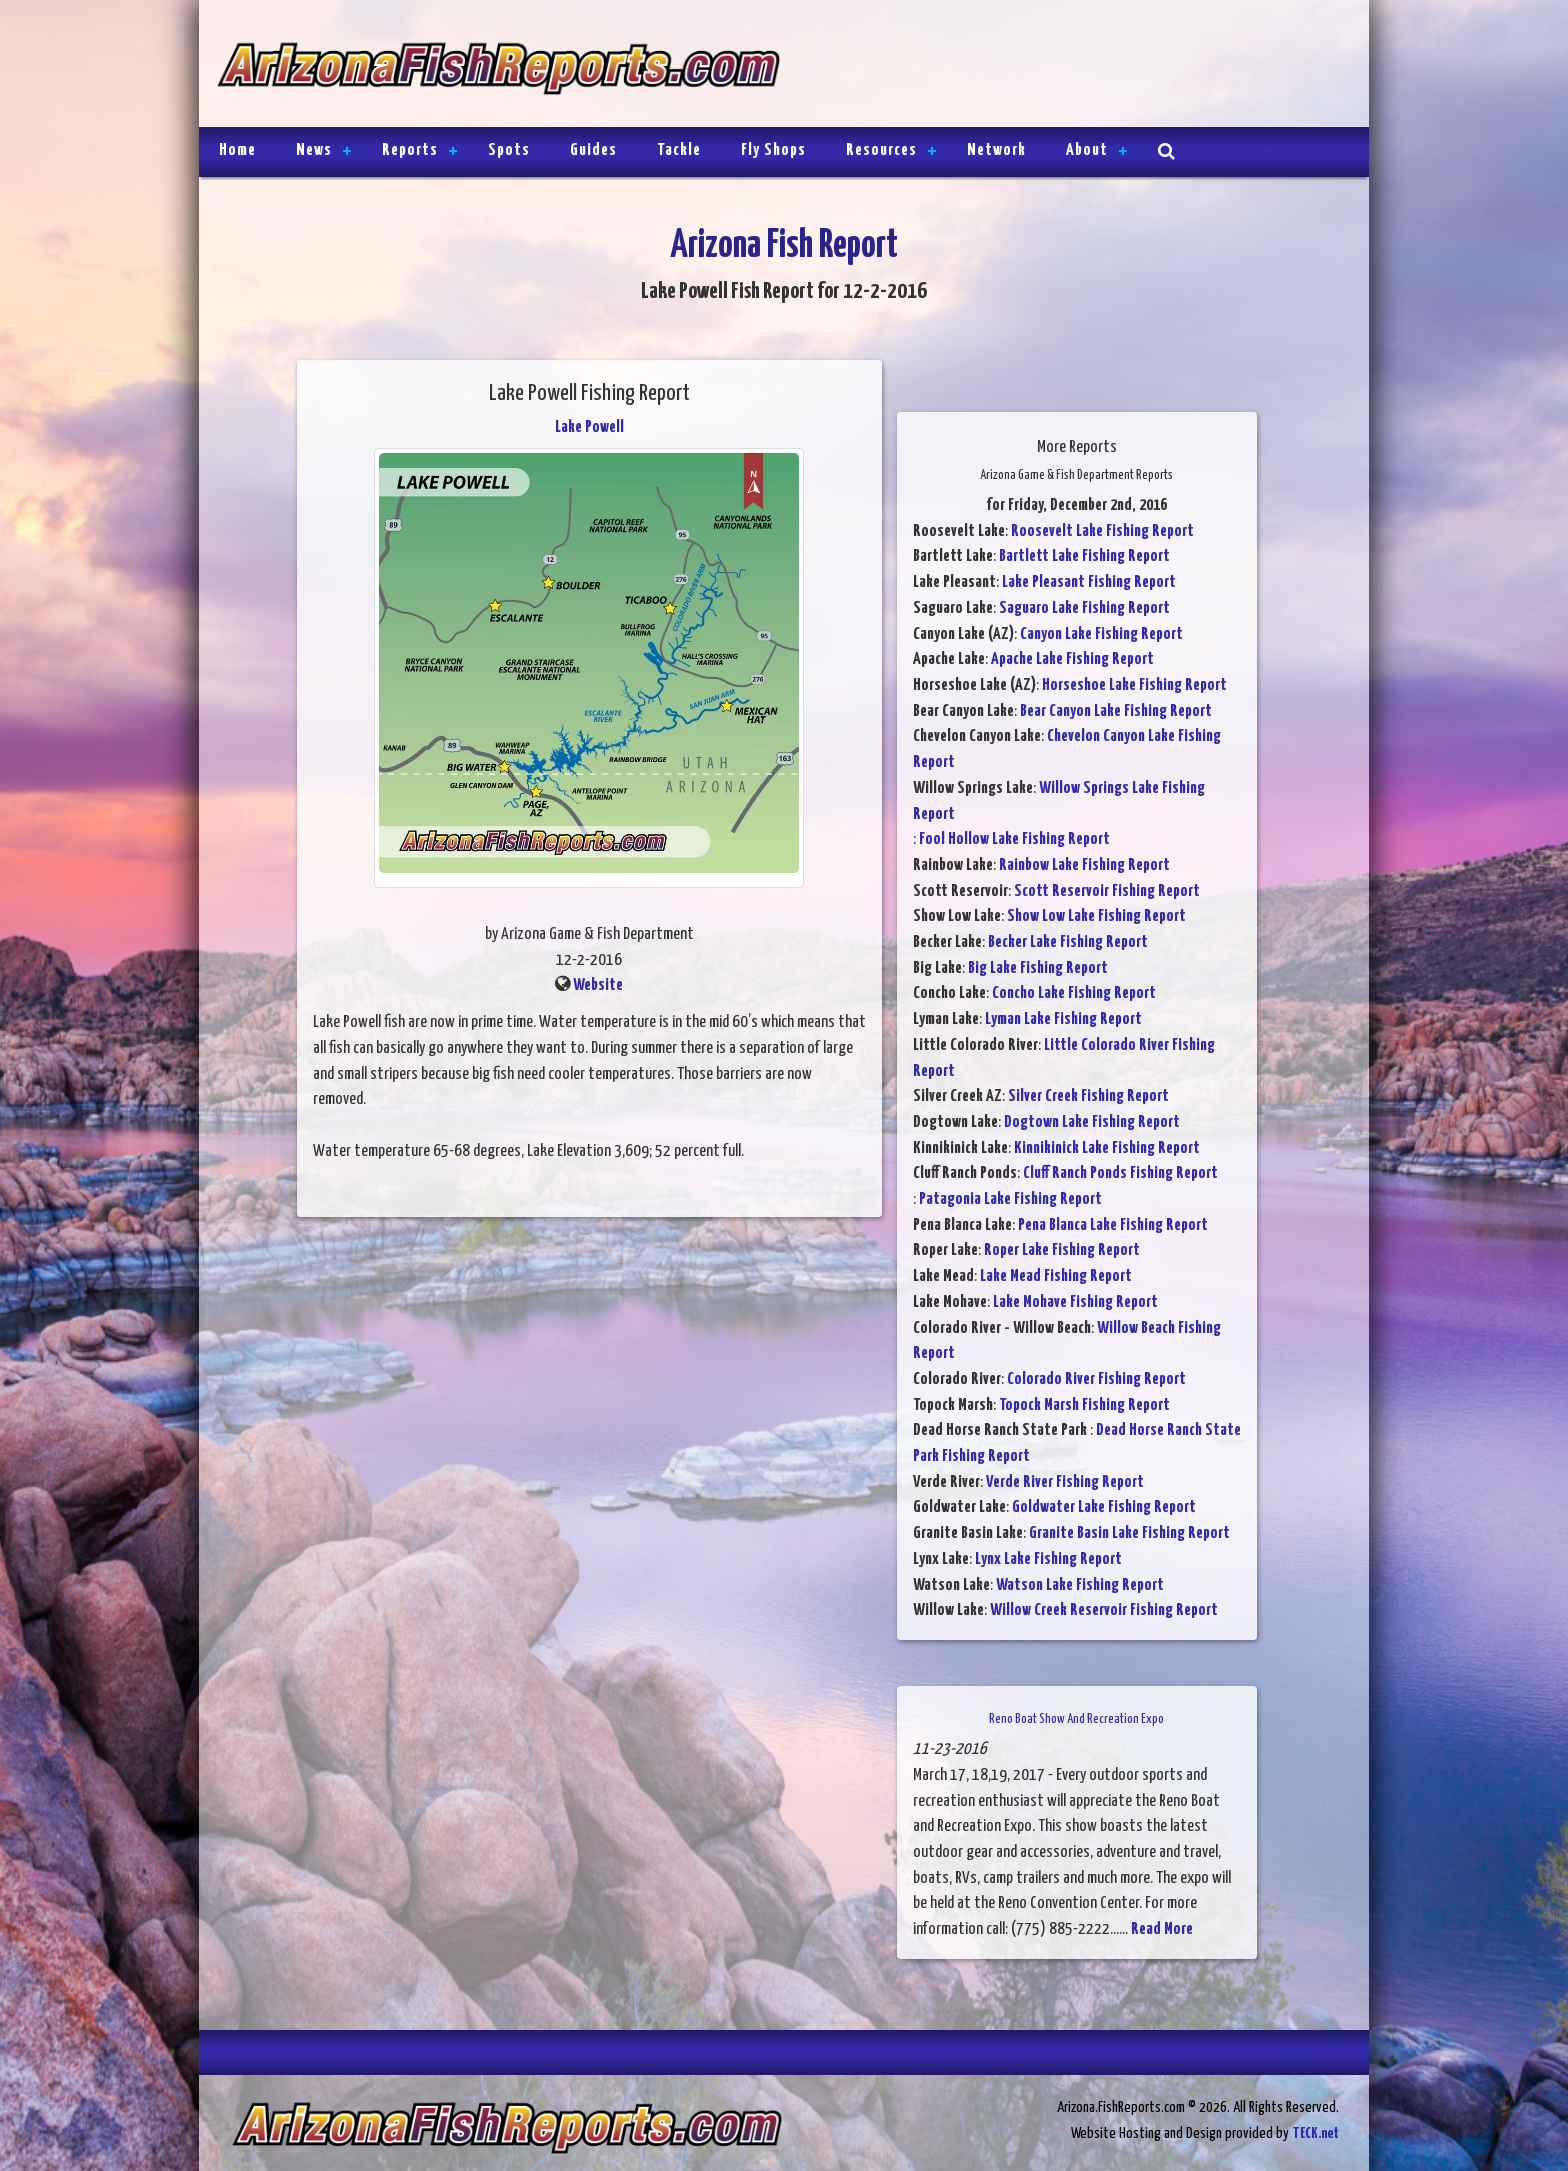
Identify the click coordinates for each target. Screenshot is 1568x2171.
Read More (1162, 1929)
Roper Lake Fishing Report (1062, 1250)
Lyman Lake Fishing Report (1063, 1019)
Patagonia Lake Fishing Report (1010, 1199)
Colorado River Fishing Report (1096, 1379)
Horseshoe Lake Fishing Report (1134, 685)
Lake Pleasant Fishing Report (1089, 582)
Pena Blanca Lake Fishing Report (1113, 1225)
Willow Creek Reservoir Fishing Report (1104, 1610)
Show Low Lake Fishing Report (1096, 916)
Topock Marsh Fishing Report (1084, 1405)
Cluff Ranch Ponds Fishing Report (1120, 1173)
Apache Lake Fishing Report (1072, 659)
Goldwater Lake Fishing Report (1104, 1507)
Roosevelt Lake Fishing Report (1102, 531)
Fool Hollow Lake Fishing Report (1014, 839)
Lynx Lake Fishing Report (1048, 1559)
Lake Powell (589, 427)
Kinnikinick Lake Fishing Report (1107, 1148)
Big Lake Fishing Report (1038, 968)
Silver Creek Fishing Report (1088, 1096)
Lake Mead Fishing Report (1056, 1276)
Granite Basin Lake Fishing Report (1129, 1533)
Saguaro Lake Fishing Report (1084, 608)
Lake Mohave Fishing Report (1075, 1302)
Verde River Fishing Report (1065, 1482)
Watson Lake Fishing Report (1080, 1585)
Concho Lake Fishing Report (1074, 993)
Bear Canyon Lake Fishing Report (1116, 711)
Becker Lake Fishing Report (1068, 942)
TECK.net (1315, 2133)
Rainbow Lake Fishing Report (1084, 865)
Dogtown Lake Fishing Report (1092, 1122)
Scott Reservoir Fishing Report (1107, 891)
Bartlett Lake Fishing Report (1084, 556)
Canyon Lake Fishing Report (1101, 634)
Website (598, 985)
